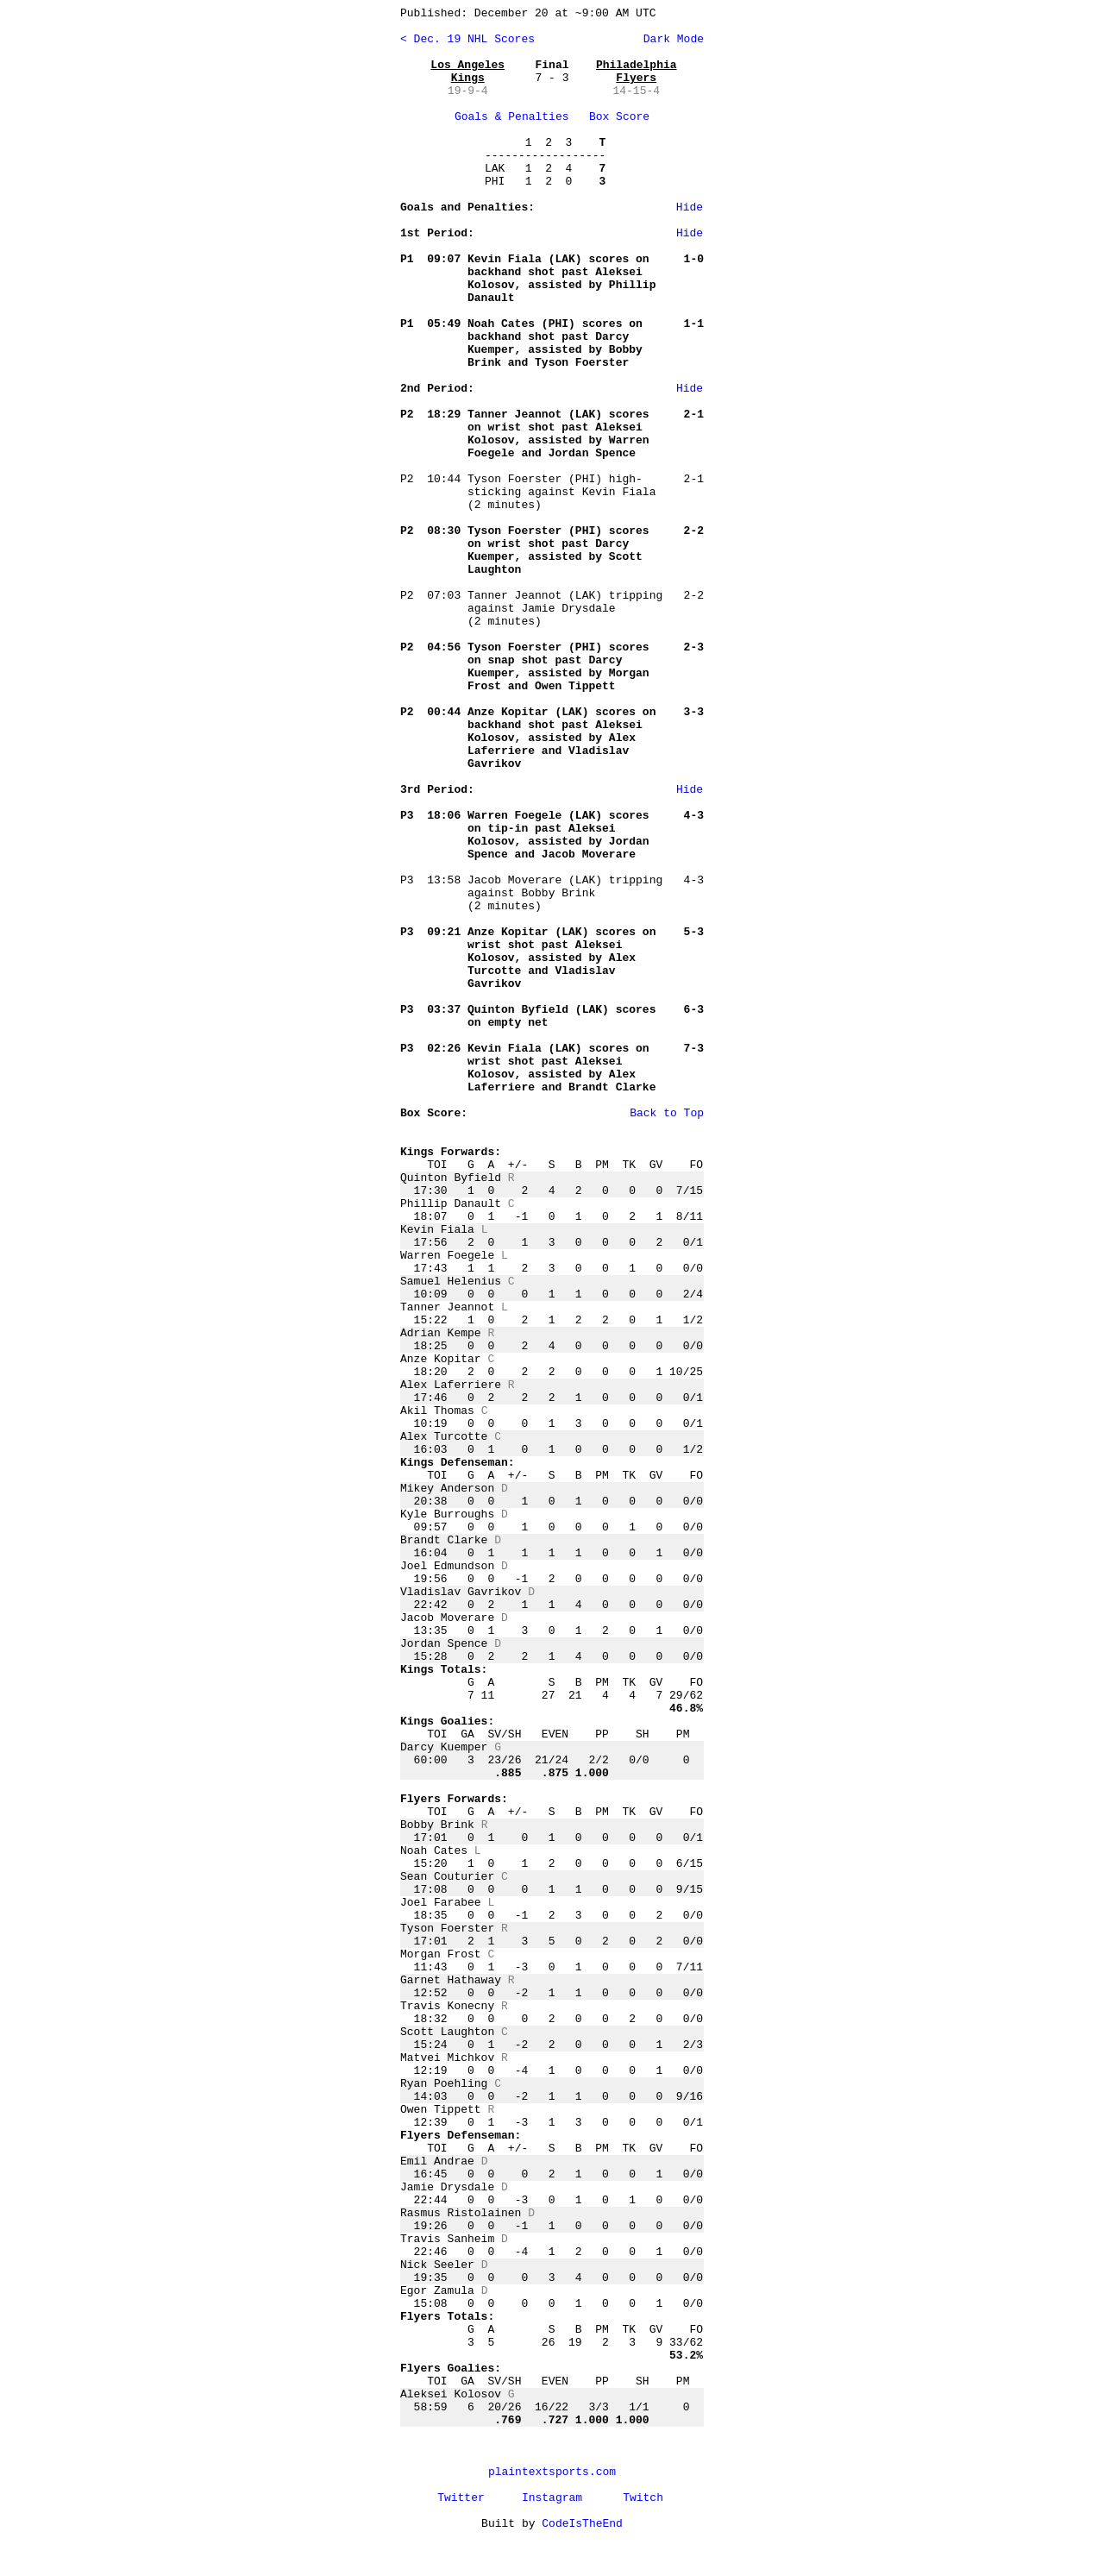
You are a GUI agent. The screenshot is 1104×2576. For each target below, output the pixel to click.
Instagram (552, 2497)
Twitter (461, 2497)
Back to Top (667, 1113)
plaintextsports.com (552, 2472)
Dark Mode (670, 39)
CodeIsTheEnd (582, 2523)
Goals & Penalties (512, 116)
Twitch (643, 2497)
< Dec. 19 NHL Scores (467, 39)
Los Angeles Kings (467, 72)
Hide (689, 207)
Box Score (619, 116)
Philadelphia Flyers (636, 72)
